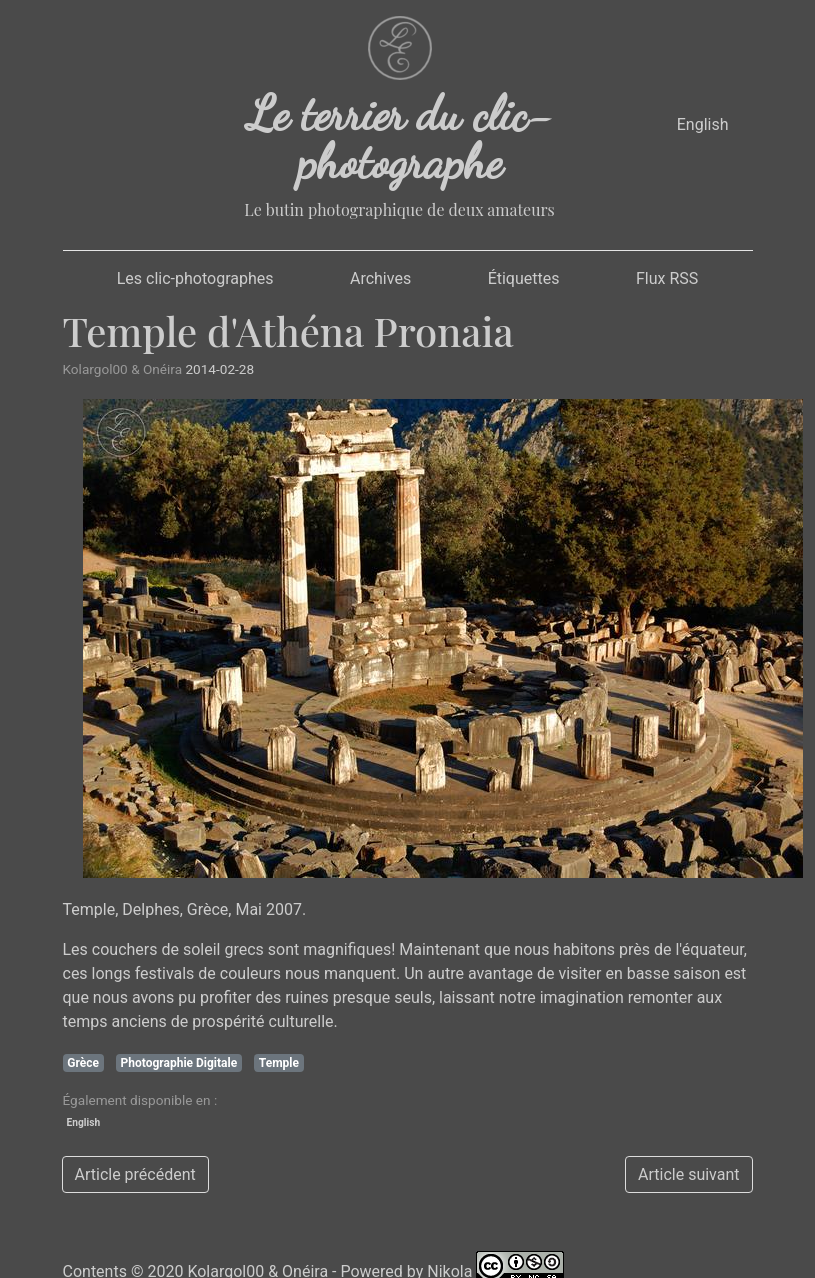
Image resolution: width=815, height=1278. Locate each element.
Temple (279, 1063)
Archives (380, 278)
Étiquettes (524, 278)
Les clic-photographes (195, 278)
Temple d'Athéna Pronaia (288, 330)
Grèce (83, 1063)
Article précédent (135, 1174)
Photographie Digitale (179, 1063)
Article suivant (688, 1174)
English (703, 124)
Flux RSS (667, 278)
